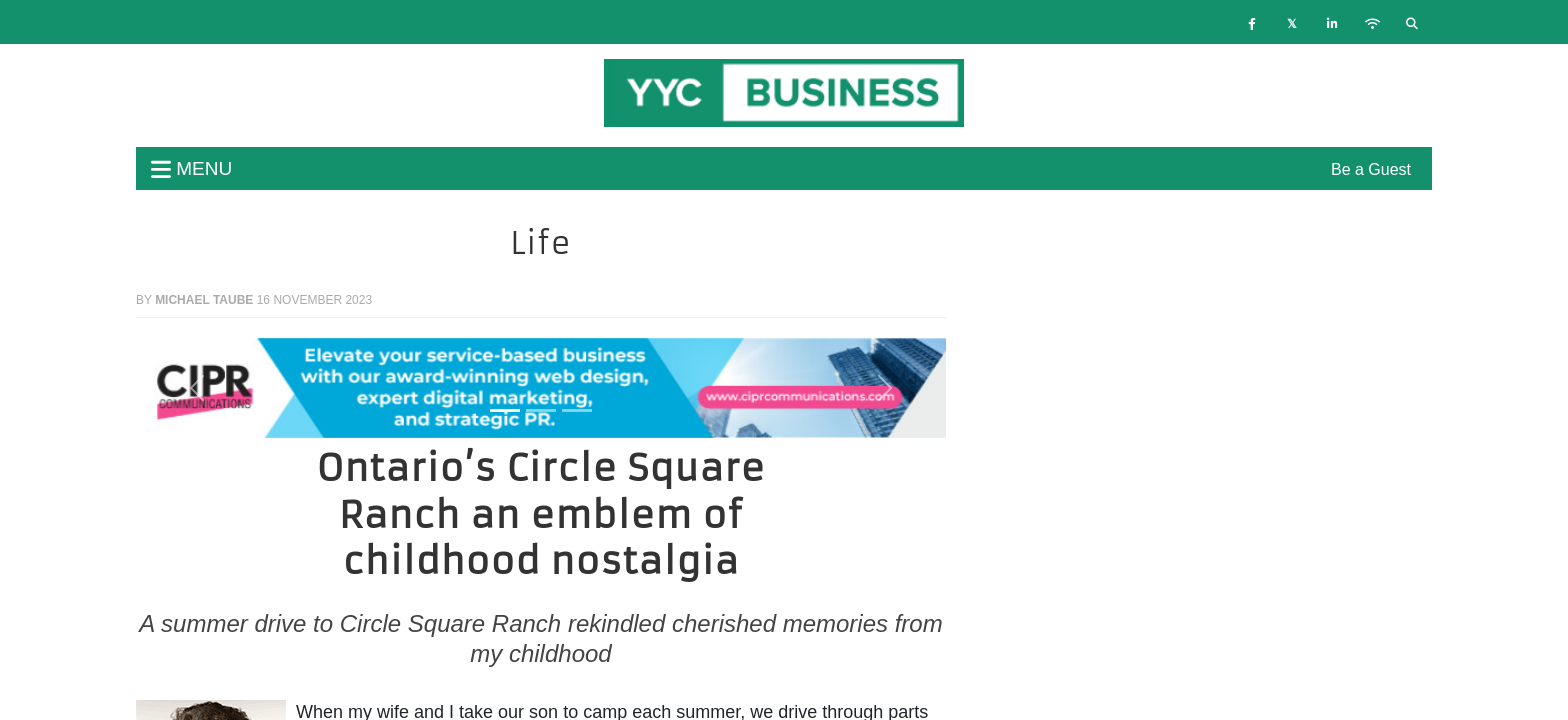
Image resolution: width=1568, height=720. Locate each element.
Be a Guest (1371, 169)
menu (191, 168)
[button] (197, 388)
